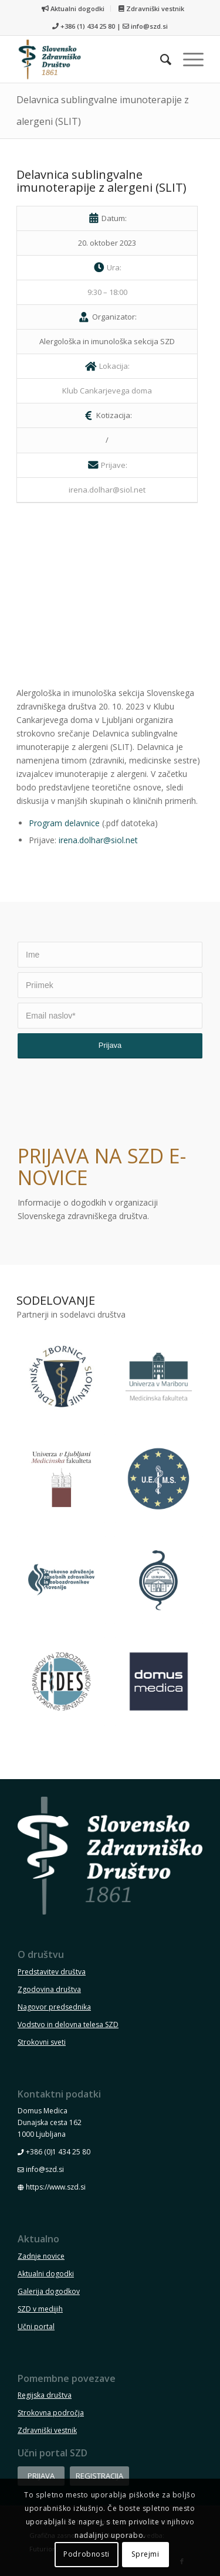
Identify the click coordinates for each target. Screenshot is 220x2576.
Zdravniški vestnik (151, 8)
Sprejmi (145, 2554)
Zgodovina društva (49, 1989)
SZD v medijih (40, 2309)
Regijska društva (45, 2395)
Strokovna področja (51, 2413)
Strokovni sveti (42, 2042)
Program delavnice (64, 823)
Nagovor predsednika (54, 2007)
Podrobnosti (86, 2554)
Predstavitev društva (52, 1972)
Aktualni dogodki (73, 8)
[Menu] (187, 59)
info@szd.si (149, 26)
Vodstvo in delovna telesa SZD (68, 2024)
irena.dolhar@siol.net (98, 840)
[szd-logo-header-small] (91, 59)
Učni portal (36, 2326)
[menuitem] (73, 8)
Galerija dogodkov (49, 2291)
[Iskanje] (159, 59)
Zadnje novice (41, 2256)
